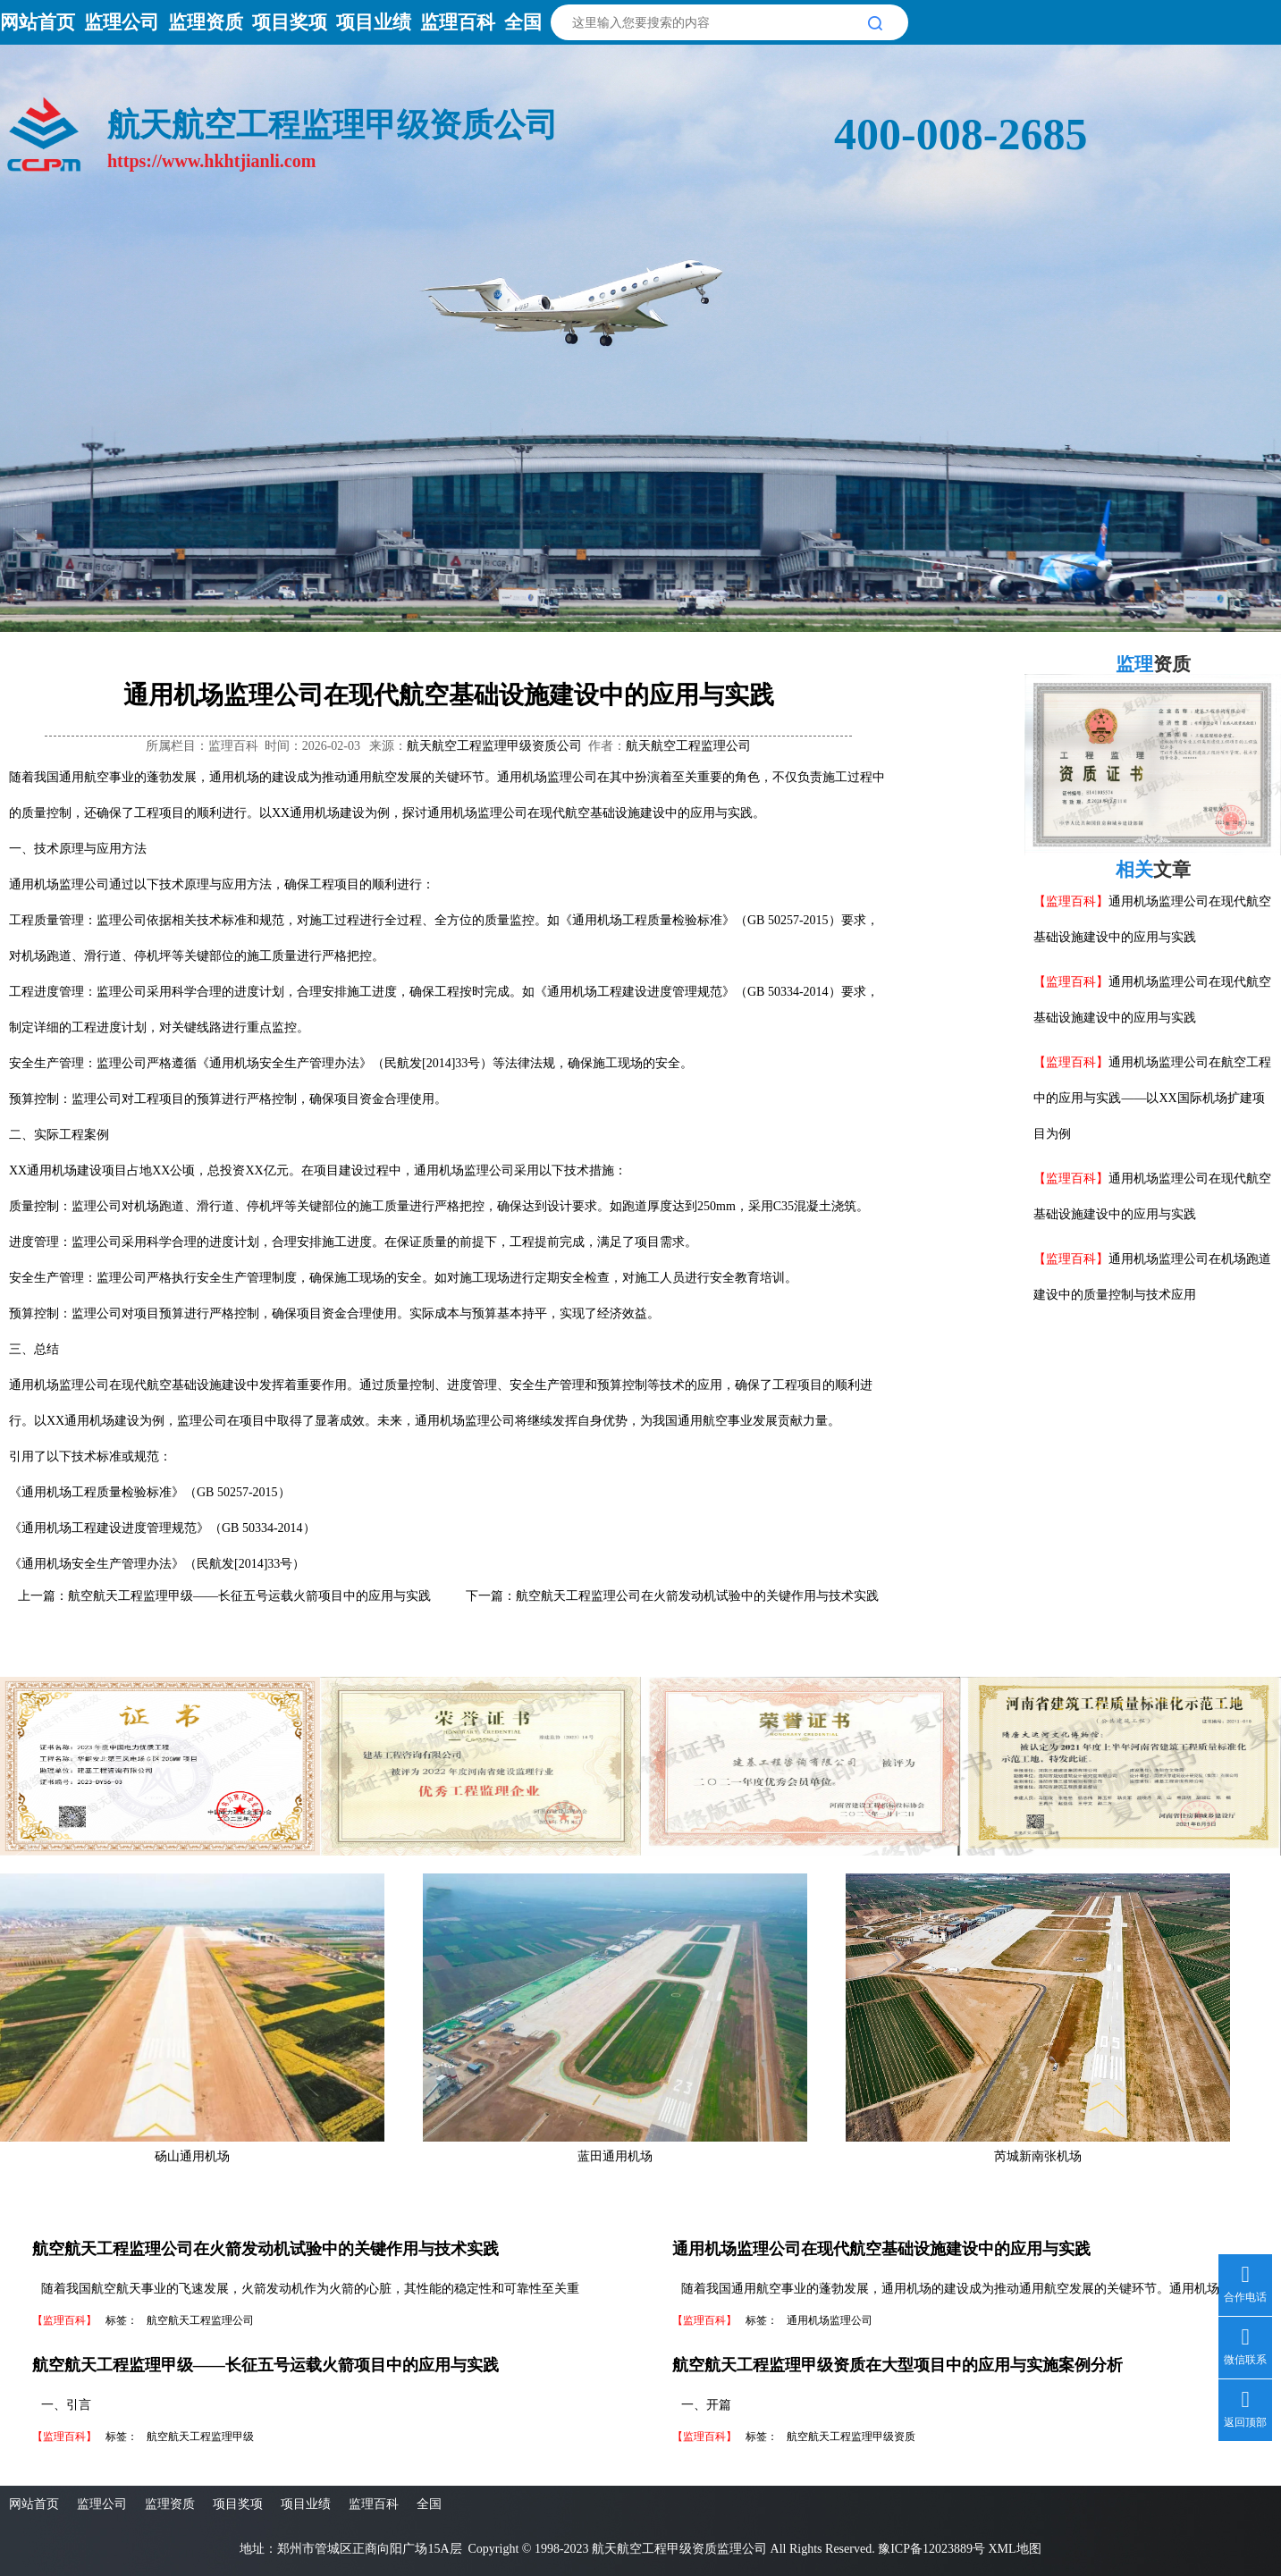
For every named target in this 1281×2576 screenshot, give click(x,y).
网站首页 (37, 22)
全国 (523, 22)
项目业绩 (373, 22)
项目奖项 (289, 22)
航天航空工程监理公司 (688, 746)
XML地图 (1014, 2548)
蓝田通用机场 (615, 2156)
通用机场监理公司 (829, 2320)
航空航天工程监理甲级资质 (851, 2436)
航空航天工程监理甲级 (200, 2436)
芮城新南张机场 (1038, 2156)
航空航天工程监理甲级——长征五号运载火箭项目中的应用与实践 (249, 1596)
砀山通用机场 (192, 2156)
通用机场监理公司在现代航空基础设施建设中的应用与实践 (881, 2249)
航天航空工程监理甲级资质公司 (494, 746)
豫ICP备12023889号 (931, 2548)
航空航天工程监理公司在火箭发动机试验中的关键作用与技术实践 (697, 1596)
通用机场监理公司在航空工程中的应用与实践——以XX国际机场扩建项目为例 (1152, 1098)
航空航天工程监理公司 (200, 2320)
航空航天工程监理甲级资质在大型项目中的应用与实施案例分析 (897, 2365)
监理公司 (121, 22)
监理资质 (205, 22)
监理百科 (457, 22)
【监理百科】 (1070, 901)
